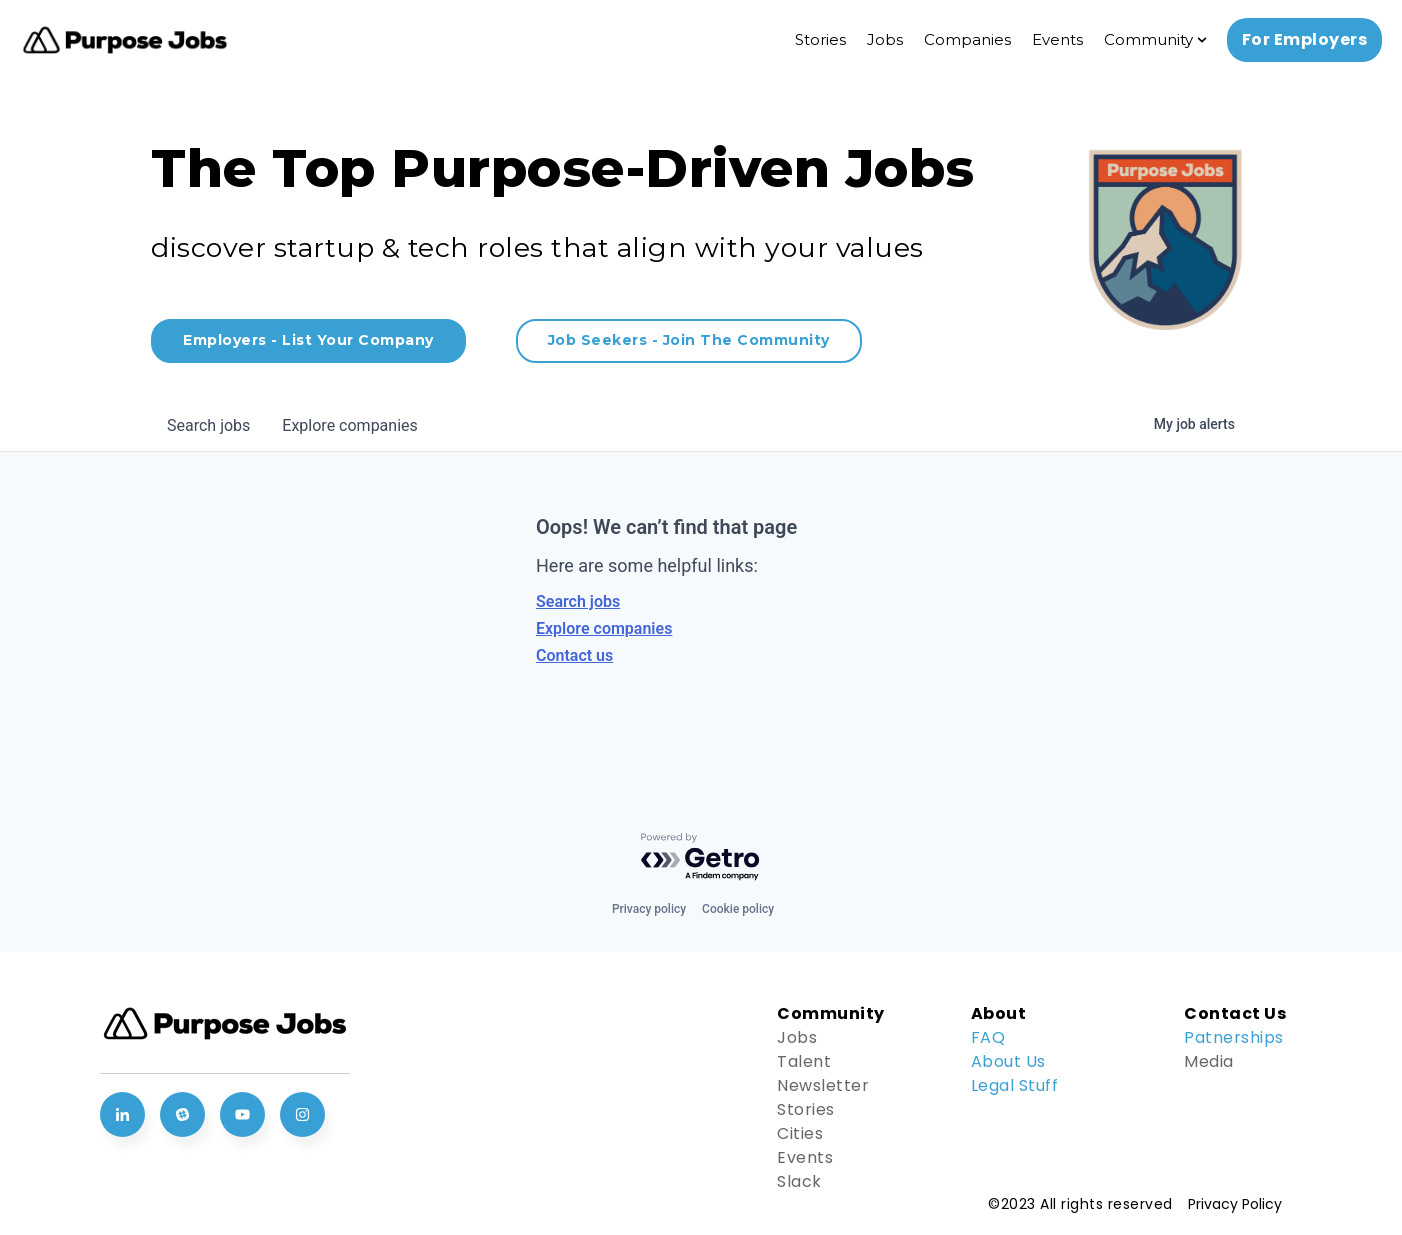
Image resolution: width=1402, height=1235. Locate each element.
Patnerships (1234, 1037)
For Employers (1305, 39)
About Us (1008, 1061)
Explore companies (604, 628)
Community (1148, 39)
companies (349, 425)
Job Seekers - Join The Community (689, 340)
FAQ (988, 1037)
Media (1209, 1061)
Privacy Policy (1235, 1204)
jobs (208, 425)
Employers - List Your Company (308, 340)
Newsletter (823, 1085)
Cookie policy (738, 909)
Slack (799, 1181)
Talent (804, 1061)
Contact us (574, 655)
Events (1057, 39)
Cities (800, 1133)
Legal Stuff (1015, 1085)
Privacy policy (649, 909)
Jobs (885, 39)
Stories (820, 39)
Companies (967, 39)
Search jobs (578, 601)
